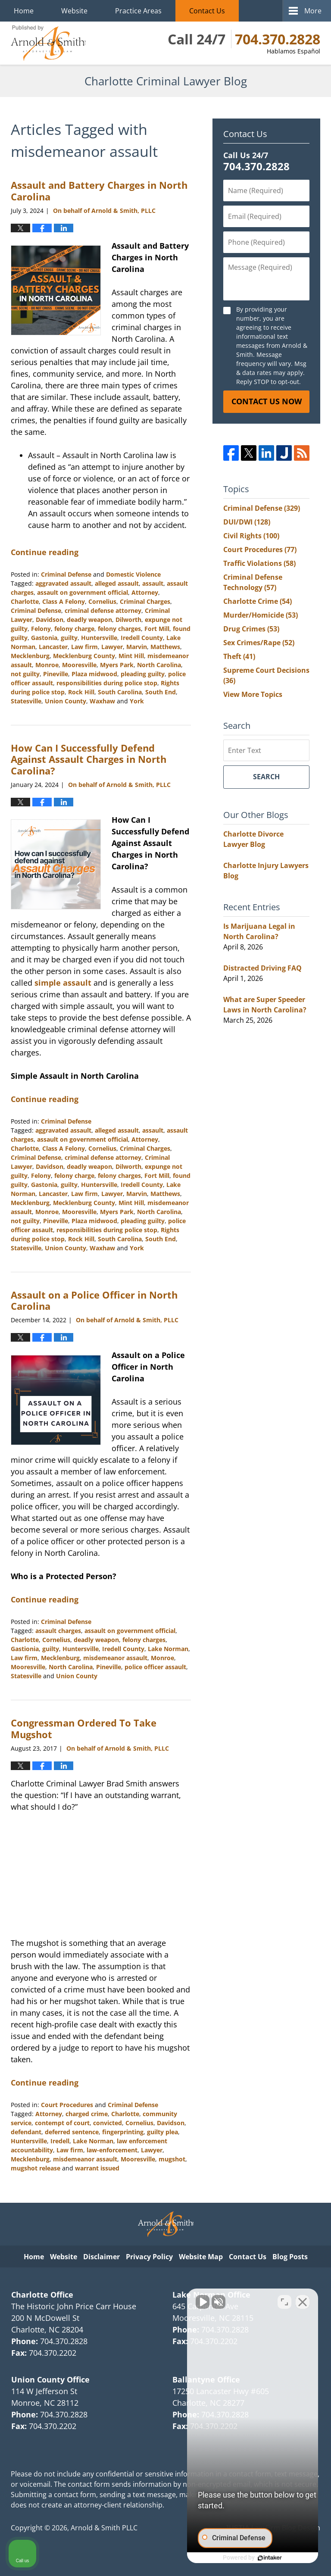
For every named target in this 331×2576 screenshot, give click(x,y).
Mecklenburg (30, 656)
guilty (69, 638)
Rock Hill (81, 692)
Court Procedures (67, 2105)
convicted (107, 2123)
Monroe (47, 665)
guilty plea (162, 2132)
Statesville (26, 701)
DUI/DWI (246, 522)
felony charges (119, 628)
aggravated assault (63, 583)
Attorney (144, 592)
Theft (239, 656)
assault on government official (82, 592)
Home (24, 11)
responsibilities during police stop (106, 683)
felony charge (74, 628)
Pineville (55, 674)
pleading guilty (143, 674)
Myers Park (117, 665)
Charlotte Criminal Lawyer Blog (48, 43)
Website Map (201, 2256)
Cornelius (102, 601)
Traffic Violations (259, 563)
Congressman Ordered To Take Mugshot (83, 1728)
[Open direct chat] (284, 2300)
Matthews (165, 647)
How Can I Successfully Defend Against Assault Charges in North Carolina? (88, 759)
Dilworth (128, 619)
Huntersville (99, 638)
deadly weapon (89, 619)
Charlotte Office (42, 2294)
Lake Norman (168, 1649)
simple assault (62, 982)
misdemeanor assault (115, 1658)
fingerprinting (123, 2132)
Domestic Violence (133, 574)
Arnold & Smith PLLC (104, 2527)
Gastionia (25, 1649)
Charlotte (25, 601)
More (313, 11)
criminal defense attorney (103, 610)
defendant (26, 2132)
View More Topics (252, 694)
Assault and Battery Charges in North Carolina (99, 190)
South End (160, 692)
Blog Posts (290, 2256)
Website (74, 11)
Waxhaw (102, 701)
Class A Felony (63, 601)
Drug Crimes (251, 629)
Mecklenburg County (84, 656)
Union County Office (50, 2379)
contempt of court (62, 2123)
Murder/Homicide (260, 615)
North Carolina (159, 665)
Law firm (84, 647)
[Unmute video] (178, 2300)
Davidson (49, 619)
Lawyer (112, 647)
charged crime (87, 2114)
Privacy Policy (149, 2256)
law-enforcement (112, 2150)
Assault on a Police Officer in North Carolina (94, 1300)
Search (266, 776)
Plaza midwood (94, 674)
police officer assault (155, 1667)
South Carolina (120, 692)
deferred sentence (72, 2132)
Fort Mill (156, 628)
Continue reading (44, 552)
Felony (41, 628)
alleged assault (117, 583)
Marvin (136, 647)
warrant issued (97, 2168)
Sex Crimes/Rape (258, 642)
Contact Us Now (266, 401)
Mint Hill (131, 656)
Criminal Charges (145, 601)
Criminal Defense (66, 574)
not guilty (25, 674)
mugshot (172, 2159)
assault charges (58, 1631)
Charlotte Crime (257, 601)
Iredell (59, 2141)
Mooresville (79, 665)
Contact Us (207, 11)
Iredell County (142, 638)
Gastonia (44, 638)
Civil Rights (251, 535)
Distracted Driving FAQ (262, 968)
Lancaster (53, 647)
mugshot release (35, 2168)
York (137, 701)
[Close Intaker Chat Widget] (302, 2300)
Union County (65, 701)
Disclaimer (101, 2256)
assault (152, 583)
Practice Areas (138, 11)
